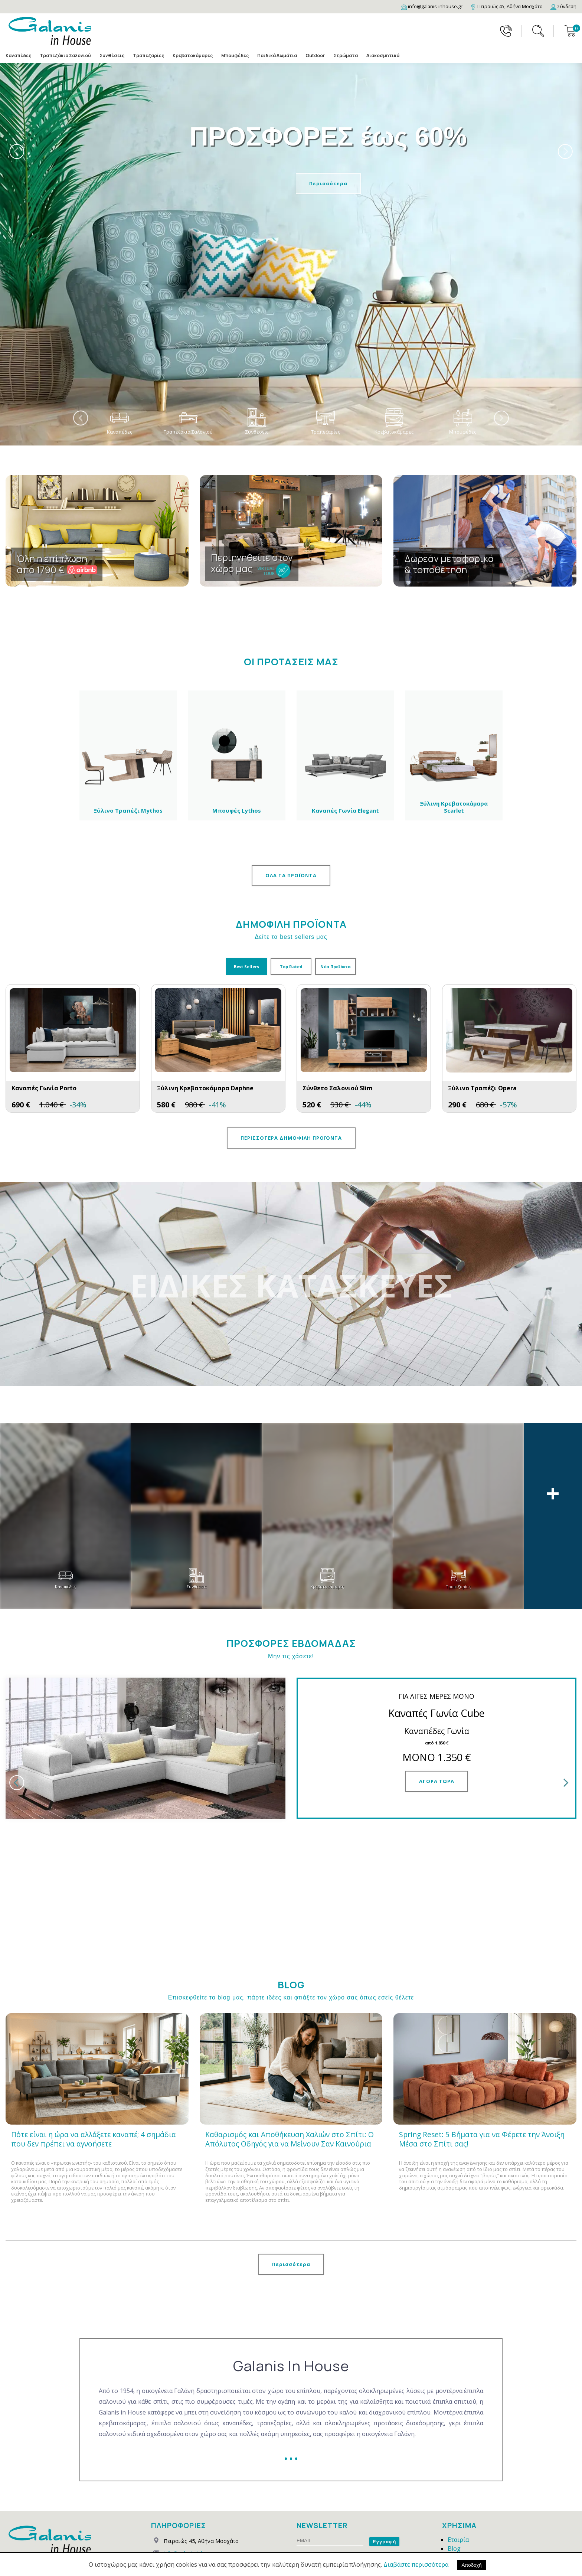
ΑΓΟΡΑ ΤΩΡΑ (436, 1781)
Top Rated (291, 966)
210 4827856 (215, 2468)
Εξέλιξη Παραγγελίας (477, 2514)
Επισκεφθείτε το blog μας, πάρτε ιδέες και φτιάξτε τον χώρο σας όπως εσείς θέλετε (291, 1901)
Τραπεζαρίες (148, 55)
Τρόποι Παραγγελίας (477, 2461)
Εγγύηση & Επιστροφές (480, 2488)
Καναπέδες (18, 55)
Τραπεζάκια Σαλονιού (65, 55)
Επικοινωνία (465, 2532)
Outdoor (315, 55)
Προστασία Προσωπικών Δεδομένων (349, 2458)
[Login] (563, 6)
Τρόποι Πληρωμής (474, 2479)
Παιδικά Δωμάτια (277, 55)
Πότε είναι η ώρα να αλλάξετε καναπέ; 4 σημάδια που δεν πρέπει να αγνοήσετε (93, 2043)
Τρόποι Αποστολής (475, 2470)
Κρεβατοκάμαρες (193, 55)
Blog (454, 2452)
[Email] (431, 6)
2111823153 (178, 2481)
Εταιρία (458, 2443)
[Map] (506, 6)
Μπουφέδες (235, 55)
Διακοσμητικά (382, 55)
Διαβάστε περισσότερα (415, 2564)
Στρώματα (345, 55)
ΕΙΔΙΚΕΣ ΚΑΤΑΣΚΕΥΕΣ (291, 1285)
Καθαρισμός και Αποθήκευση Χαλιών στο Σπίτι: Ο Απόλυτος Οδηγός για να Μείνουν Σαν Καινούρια (289, 2043)
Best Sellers (246, 966)
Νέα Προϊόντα (335, 966)
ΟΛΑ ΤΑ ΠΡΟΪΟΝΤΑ (291, 875)
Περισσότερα (328, 183)
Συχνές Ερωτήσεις (474, 2523)
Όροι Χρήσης (466, 2496)
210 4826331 (179, 2468)
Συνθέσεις (111, 55)
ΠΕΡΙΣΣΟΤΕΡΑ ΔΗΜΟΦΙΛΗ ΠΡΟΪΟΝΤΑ (291, 1137)
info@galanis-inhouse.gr (193, 2456)
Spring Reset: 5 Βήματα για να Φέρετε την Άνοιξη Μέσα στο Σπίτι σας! (482, 2043)
